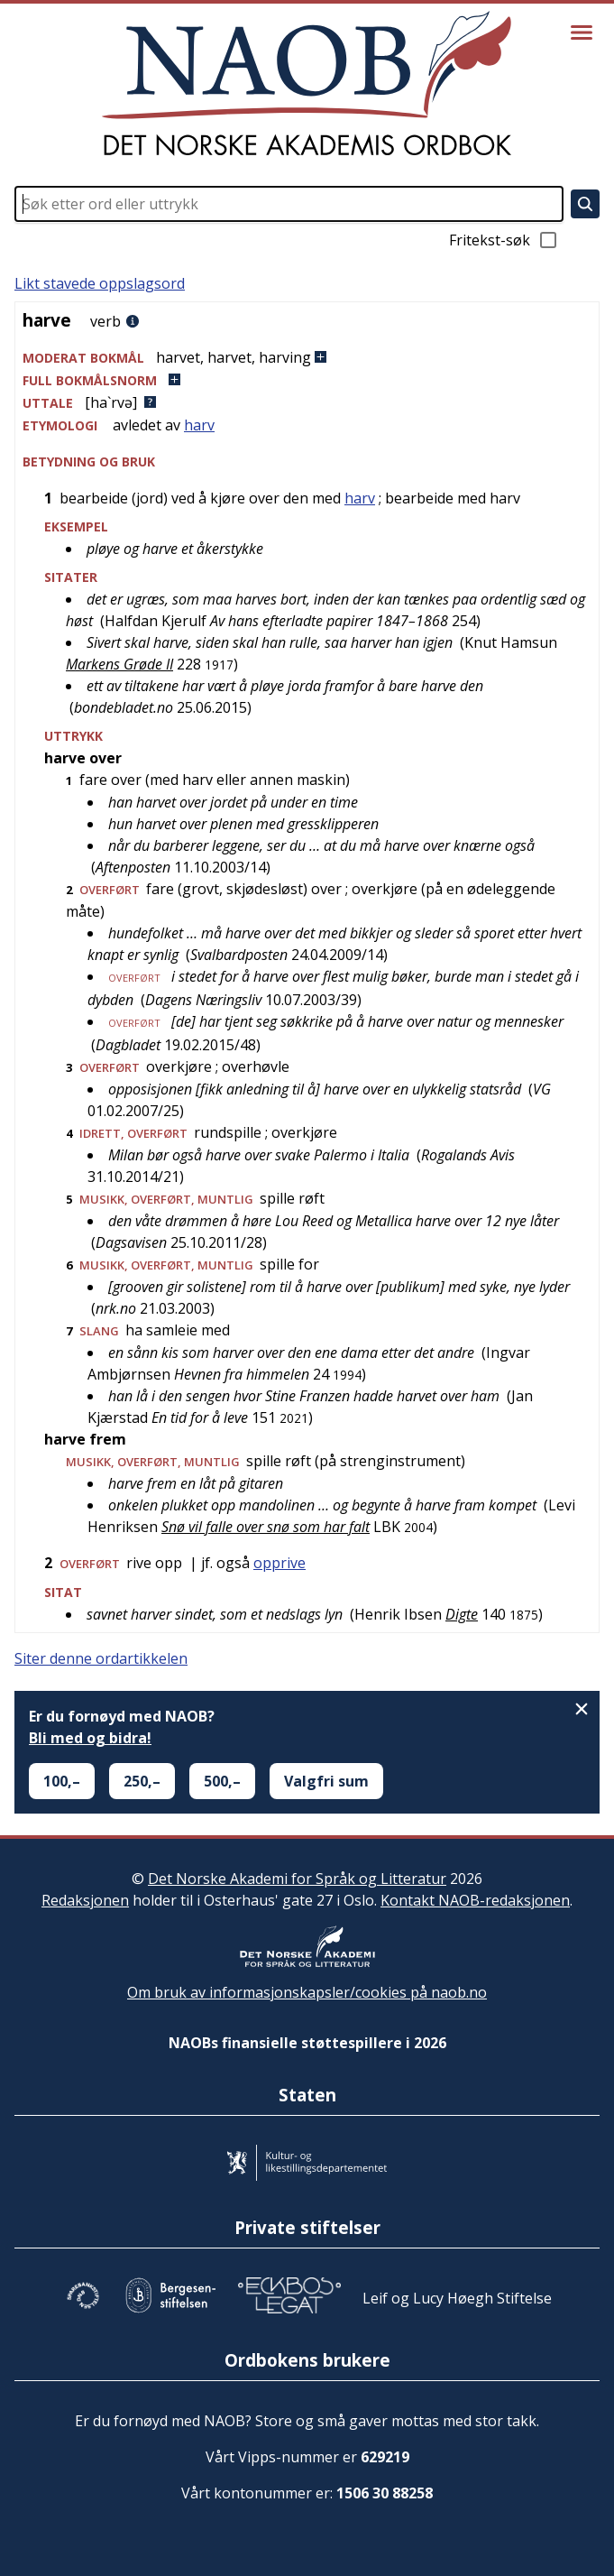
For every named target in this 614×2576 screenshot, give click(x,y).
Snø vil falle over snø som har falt (265, 1527)
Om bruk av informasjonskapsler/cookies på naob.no (307, 1992)
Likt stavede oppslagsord (99, 283)
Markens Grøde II (119, 664)
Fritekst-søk (504, 240)
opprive (279, 1563)
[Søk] (585, 203)
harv (199, 425)
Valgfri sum (326, 1781)
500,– (222, 1781)
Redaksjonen (85, 1900)
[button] (307, 357)
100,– (61, 1781)
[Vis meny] (581, 32)
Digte (461, 1614)
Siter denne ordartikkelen (101, 1658)
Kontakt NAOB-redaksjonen (475, 1900)
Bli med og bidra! (90, 1738)
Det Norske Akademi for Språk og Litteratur (297, 1878)
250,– (142, 1781)
